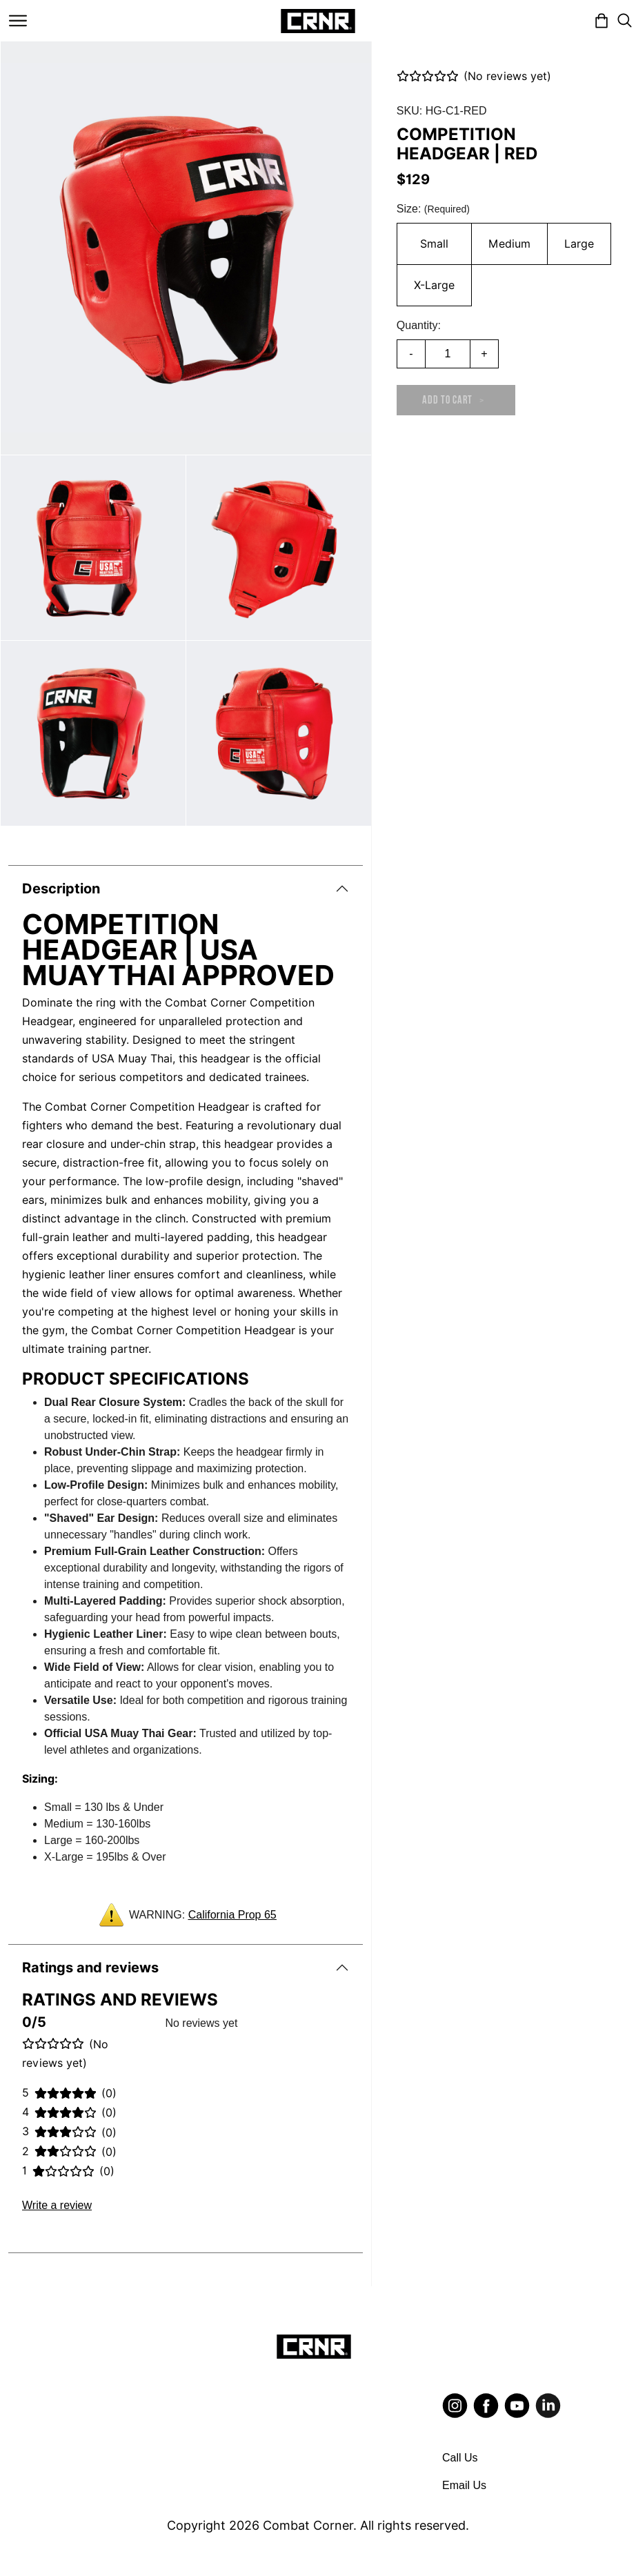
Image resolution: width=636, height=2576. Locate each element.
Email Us (464, 2485)
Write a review (57, 2205)
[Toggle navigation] (18, 20)
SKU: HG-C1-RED (442, 111)
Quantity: (419, 325)
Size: (433, 209)
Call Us (460, 2458)
